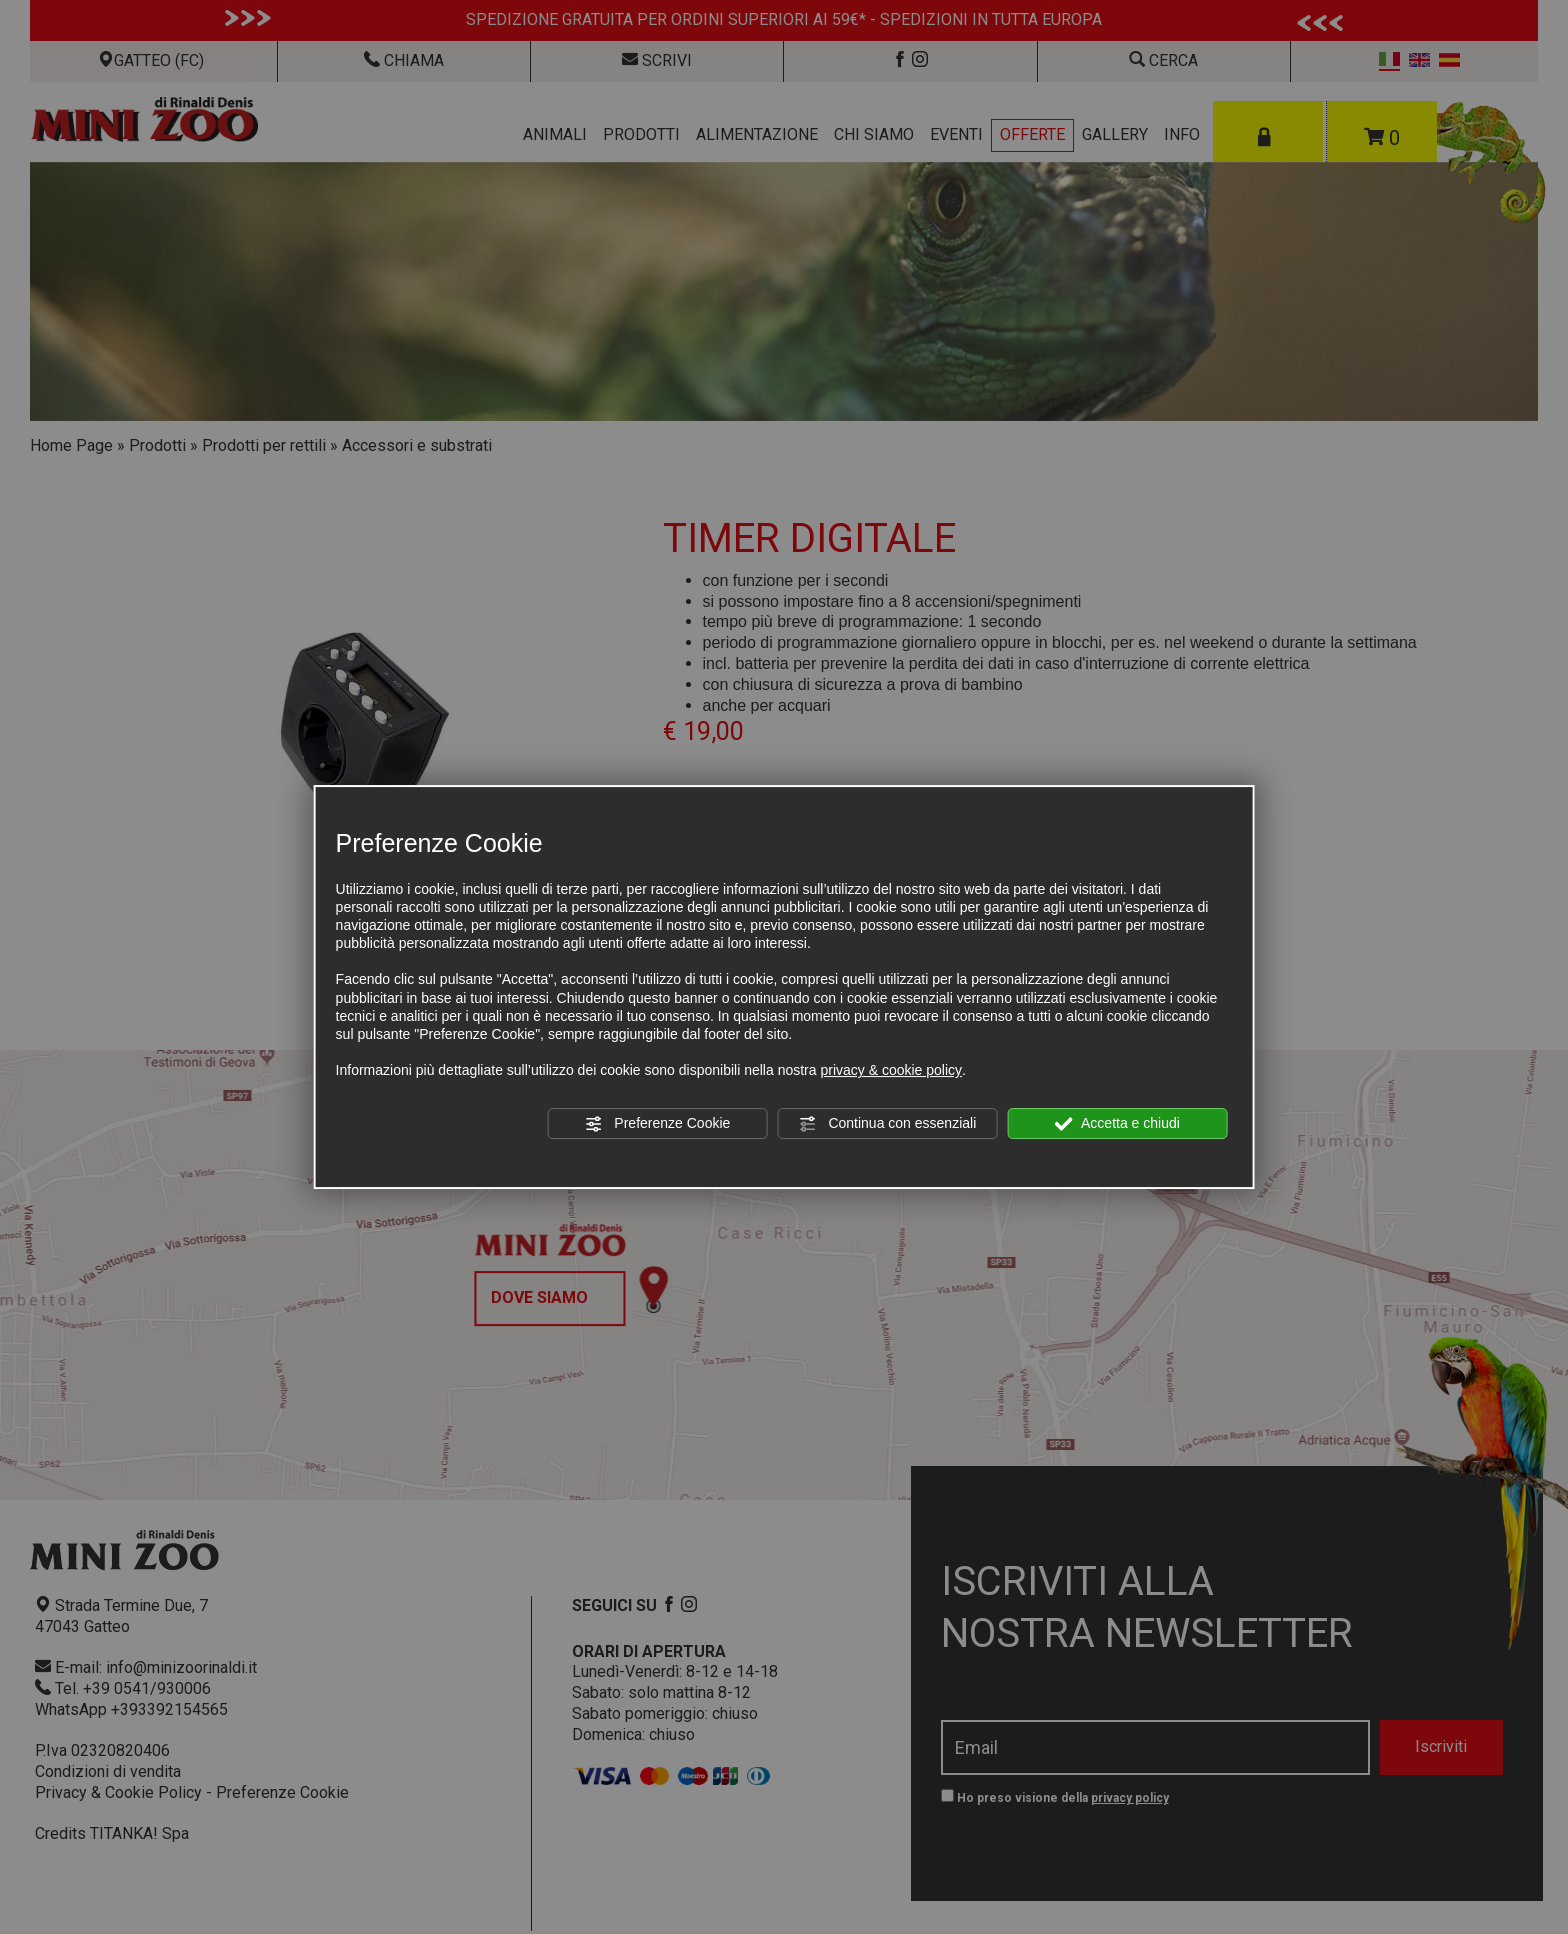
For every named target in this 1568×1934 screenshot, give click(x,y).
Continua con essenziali (888, 1124)
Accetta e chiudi (1117, 1124)
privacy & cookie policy (891, 1070)
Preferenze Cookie (657, 1124)
